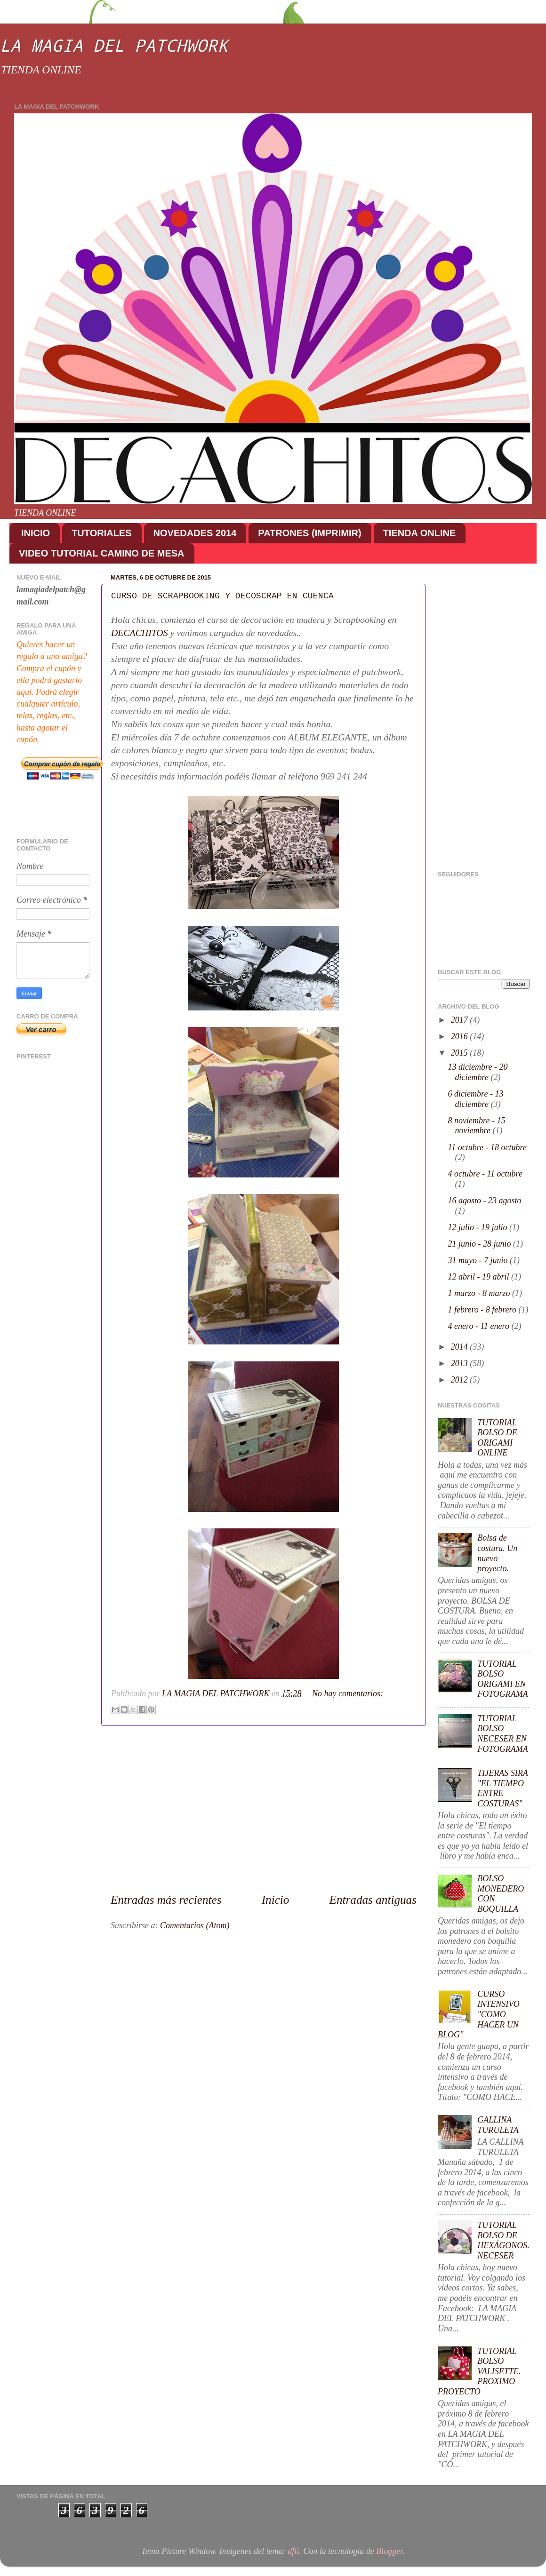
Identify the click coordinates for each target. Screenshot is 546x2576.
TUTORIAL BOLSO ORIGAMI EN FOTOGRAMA (502, 1679)
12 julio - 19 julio (479, 1227)
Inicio (275, 1899)
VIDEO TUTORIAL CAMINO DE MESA (102, 553)
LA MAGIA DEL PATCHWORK (114, 45)
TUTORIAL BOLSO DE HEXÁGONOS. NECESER (503, 2240)
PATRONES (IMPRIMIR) (309, 533)
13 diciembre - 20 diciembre (478, 1072)
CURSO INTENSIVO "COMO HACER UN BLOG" (479, 2014)
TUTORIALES (101, 533)
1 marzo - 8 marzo (480, 1293)
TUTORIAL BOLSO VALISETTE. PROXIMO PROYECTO (479, 2371)
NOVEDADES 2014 (195, 533)
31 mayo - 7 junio (479, 1260)
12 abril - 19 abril (480, 1276)
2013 (460, 1363)
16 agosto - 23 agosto (485, 1200)
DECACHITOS (139, 633)
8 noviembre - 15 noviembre (477, 1126)
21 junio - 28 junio (481, 1243)
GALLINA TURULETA (498, 2125)
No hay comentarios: (347, 1693)
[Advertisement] (264, 1809)
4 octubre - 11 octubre (485, 1173)
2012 (460, 1379)
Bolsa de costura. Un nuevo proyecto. (497, 1553)
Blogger (389, 2551)
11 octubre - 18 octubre (487, 1147)
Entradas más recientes (166, 1899)
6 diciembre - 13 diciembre (476, 1099)
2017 (460, 1020)
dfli (293, 2551)
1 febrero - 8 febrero (483, 1309)
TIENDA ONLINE (419, 533)
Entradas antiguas (373, 1899)
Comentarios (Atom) (195, 1925)
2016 (460, 1036)
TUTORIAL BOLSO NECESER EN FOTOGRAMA (502, 1734)
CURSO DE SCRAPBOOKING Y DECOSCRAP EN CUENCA (222, 596)
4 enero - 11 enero (480, 1326)
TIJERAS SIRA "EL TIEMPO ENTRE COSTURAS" (502, 1788)
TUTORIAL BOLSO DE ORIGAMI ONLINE (497, 1438)
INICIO (35, 533)
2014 (460, 1347)
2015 (460, 1052)
